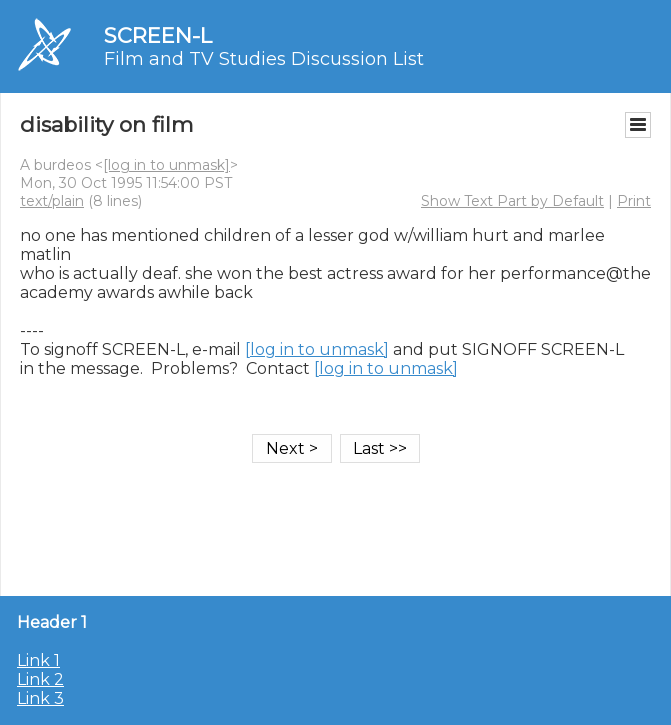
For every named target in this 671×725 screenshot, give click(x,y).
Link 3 (40, 698)
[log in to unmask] (166, 165)
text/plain (52, 201)
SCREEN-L (158, 35)
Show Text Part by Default (512, 201)
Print (634, 201)
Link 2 (40, 679)
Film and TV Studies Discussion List (264, 59)
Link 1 (38, 660)
